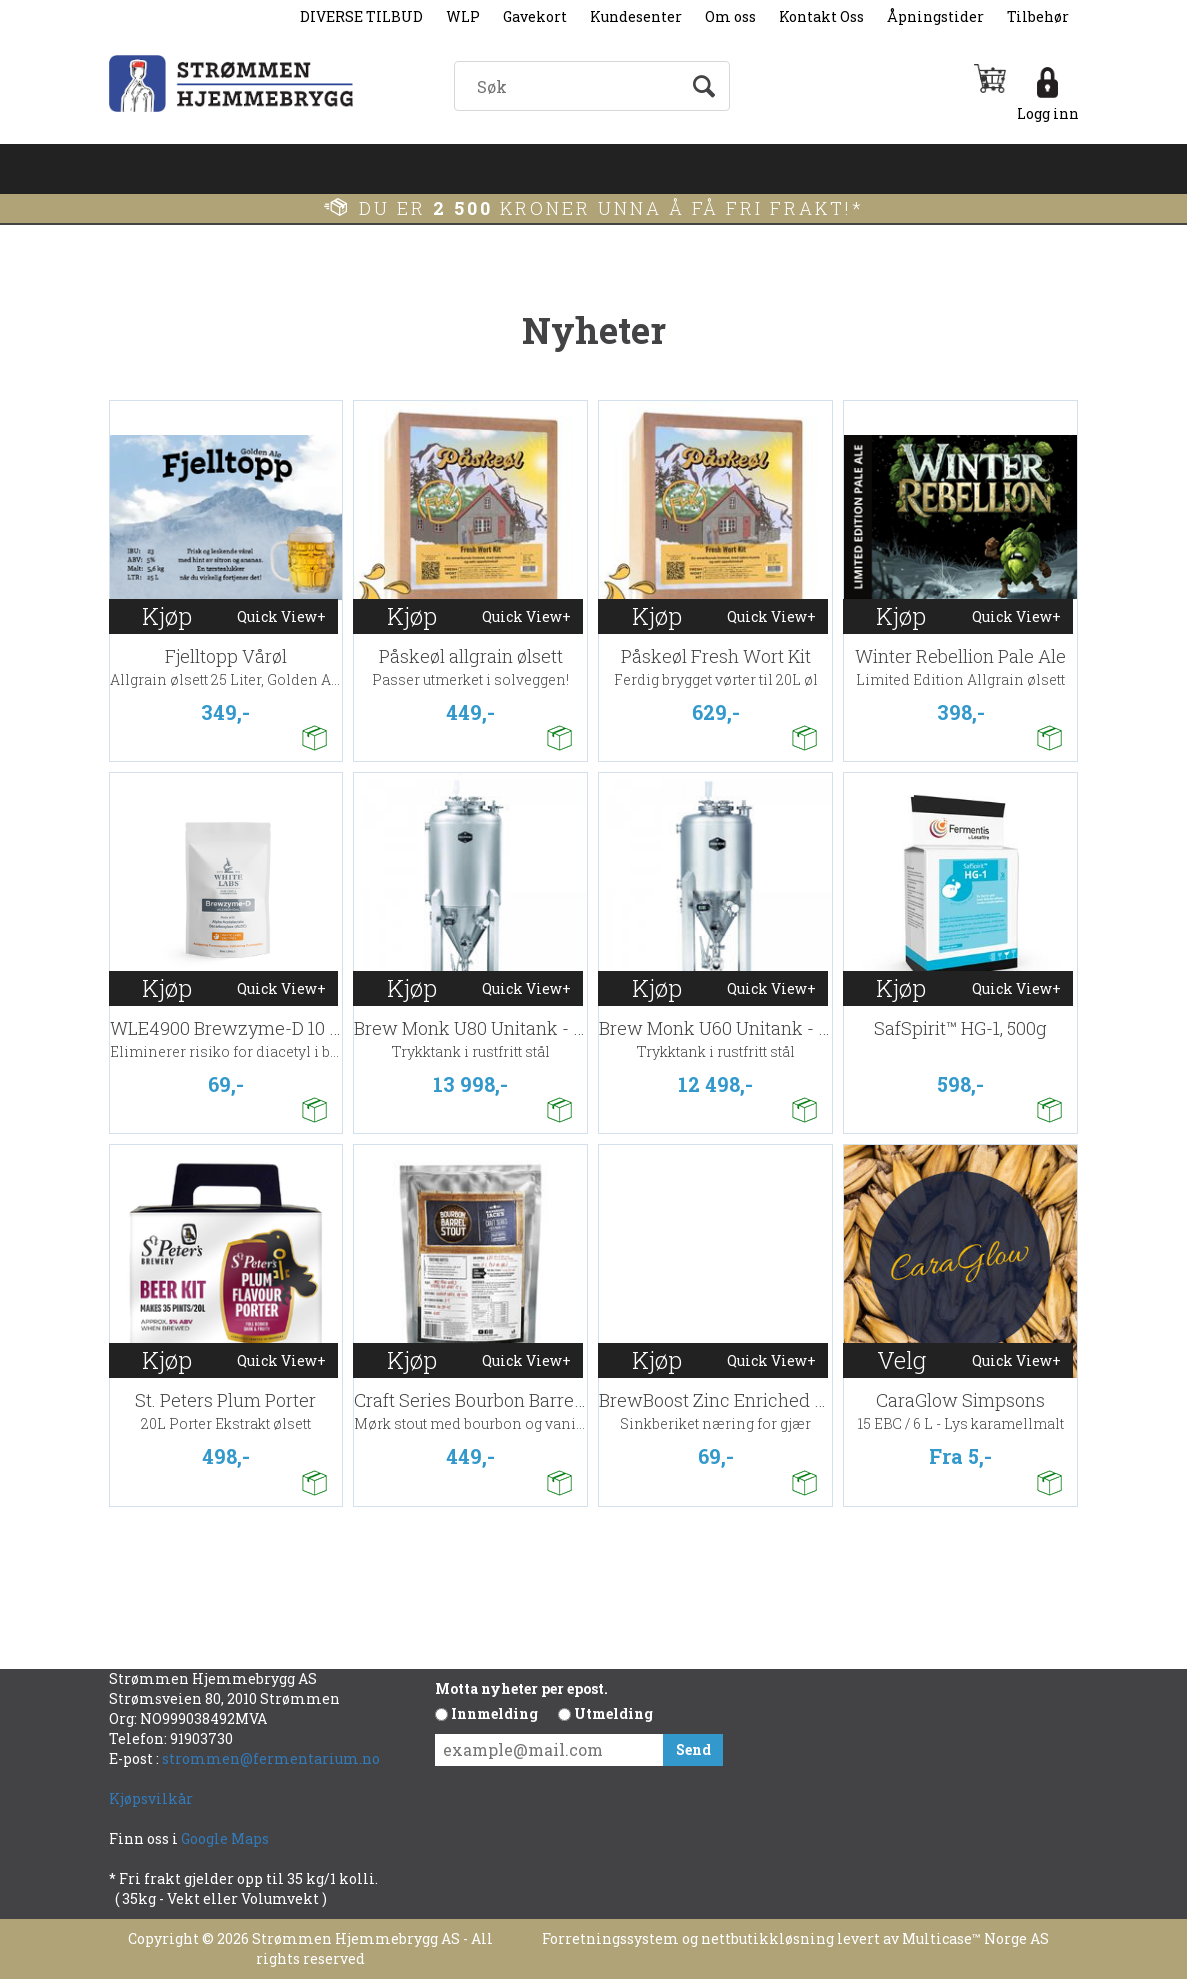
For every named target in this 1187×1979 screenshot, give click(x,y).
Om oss (730, 16)
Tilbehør (1038, 16)
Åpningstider (935, 16)
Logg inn (1048, 113)
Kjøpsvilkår (151, 1798)
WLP (463, 16)
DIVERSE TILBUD (361, 16)
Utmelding (613, 1713)
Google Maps (226, 1838)
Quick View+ (281, 616)
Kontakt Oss (821, 16)
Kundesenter (636, 16)
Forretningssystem (610, 1938)
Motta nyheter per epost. (521, 1688)
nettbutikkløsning (767, 1938)
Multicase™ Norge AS (975, 1938)
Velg (901, 1360)
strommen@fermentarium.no (271, 1758)
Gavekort (535, 16)
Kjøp (167, 616)
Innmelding (494, 1713)
